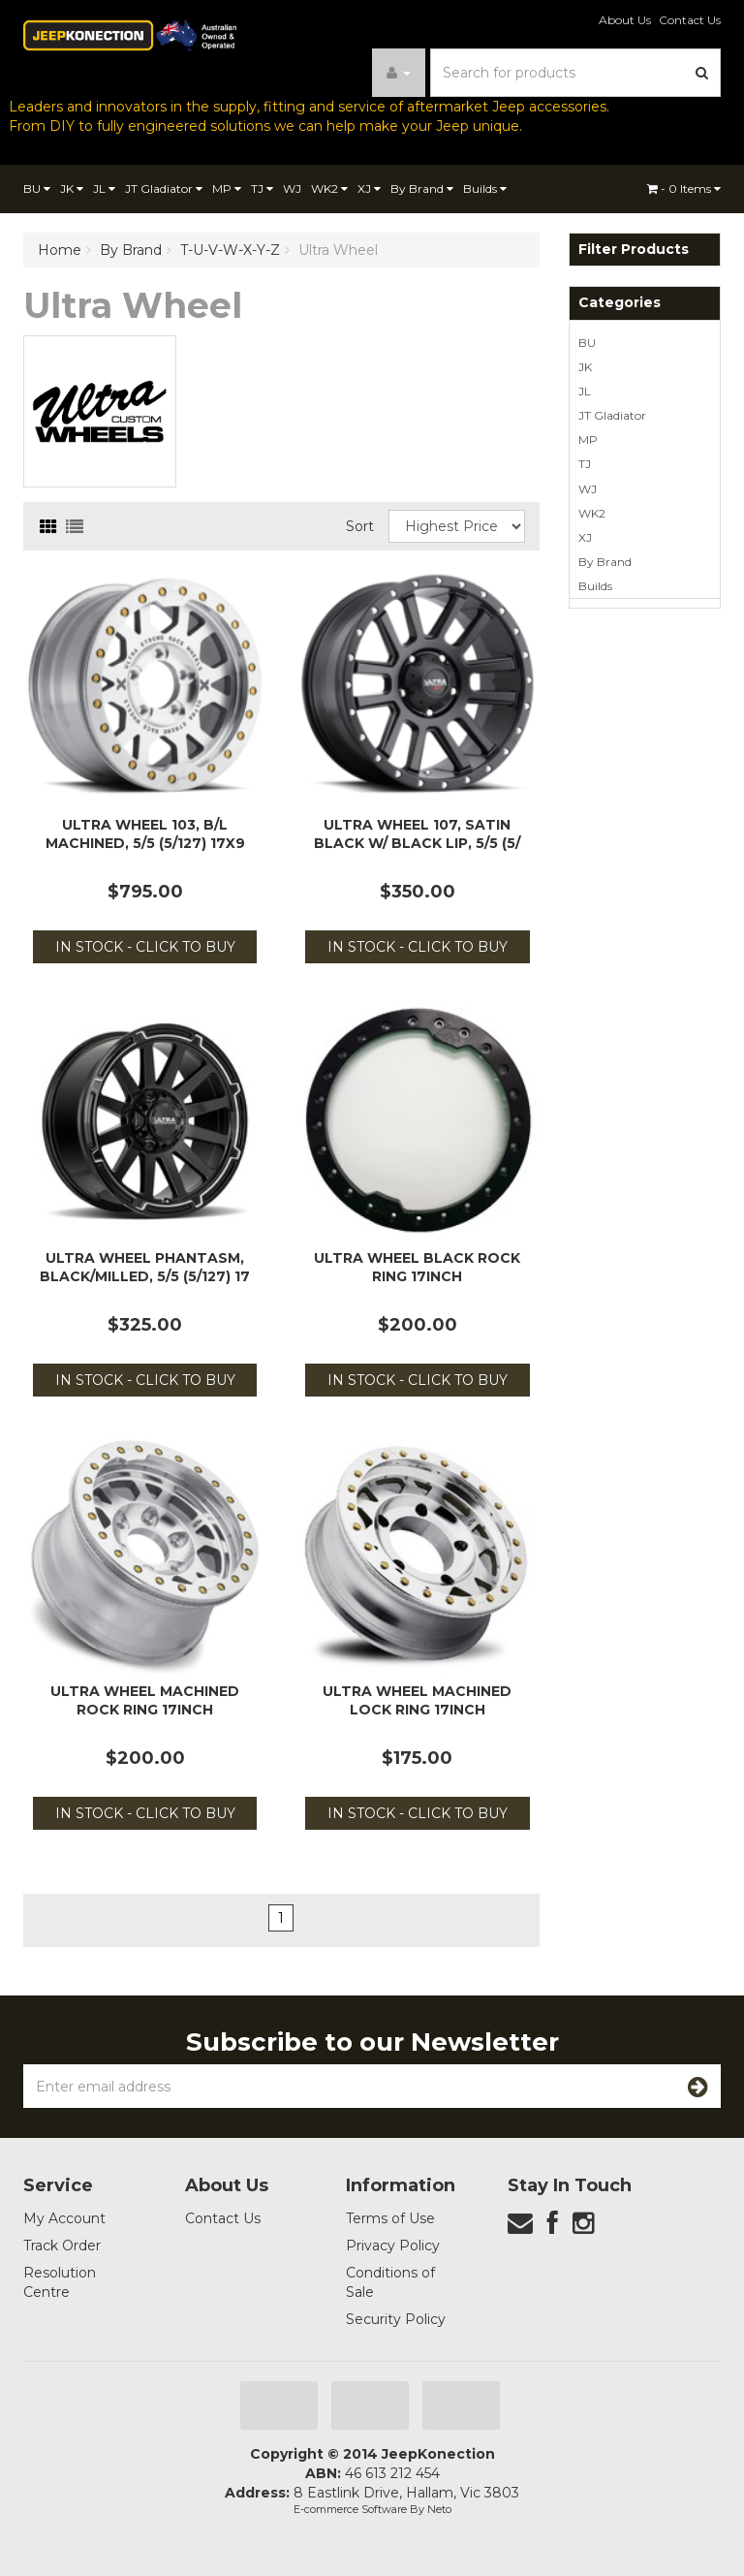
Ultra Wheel (338, 250)
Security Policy (396, 2319)
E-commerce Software (350, 2509)
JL (104, 188)
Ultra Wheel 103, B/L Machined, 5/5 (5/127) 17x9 (145, 833)
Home (59, 250)
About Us (625, 20)
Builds (485, 188)
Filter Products (633, 249)
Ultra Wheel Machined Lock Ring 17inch (417, 1699)
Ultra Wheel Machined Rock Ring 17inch (144, 1699)
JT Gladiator (163, 188)
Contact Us (690, 20)
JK (71, 188)
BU (36, 188)
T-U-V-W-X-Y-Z (230, 250)
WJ (292, 188)
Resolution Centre (59, 2282)
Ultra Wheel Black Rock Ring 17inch (417, 1266)
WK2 (329, 188)
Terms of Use (390, 2218)
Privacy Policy (393, 2245)
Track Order (62, 2245)
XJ (369, 188)
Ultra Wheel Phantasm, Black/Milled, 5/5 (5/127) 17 (145, 1266)
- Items (684, 188)
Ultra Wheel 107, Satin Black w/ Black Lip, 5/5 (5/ (417, 833)
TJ (262, 188)
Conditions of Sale (390, 2282)
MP (226, 188)
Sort (360, 526)
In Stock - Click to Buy (145, 947)
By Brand (421, 188)
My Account (64, 2218)
